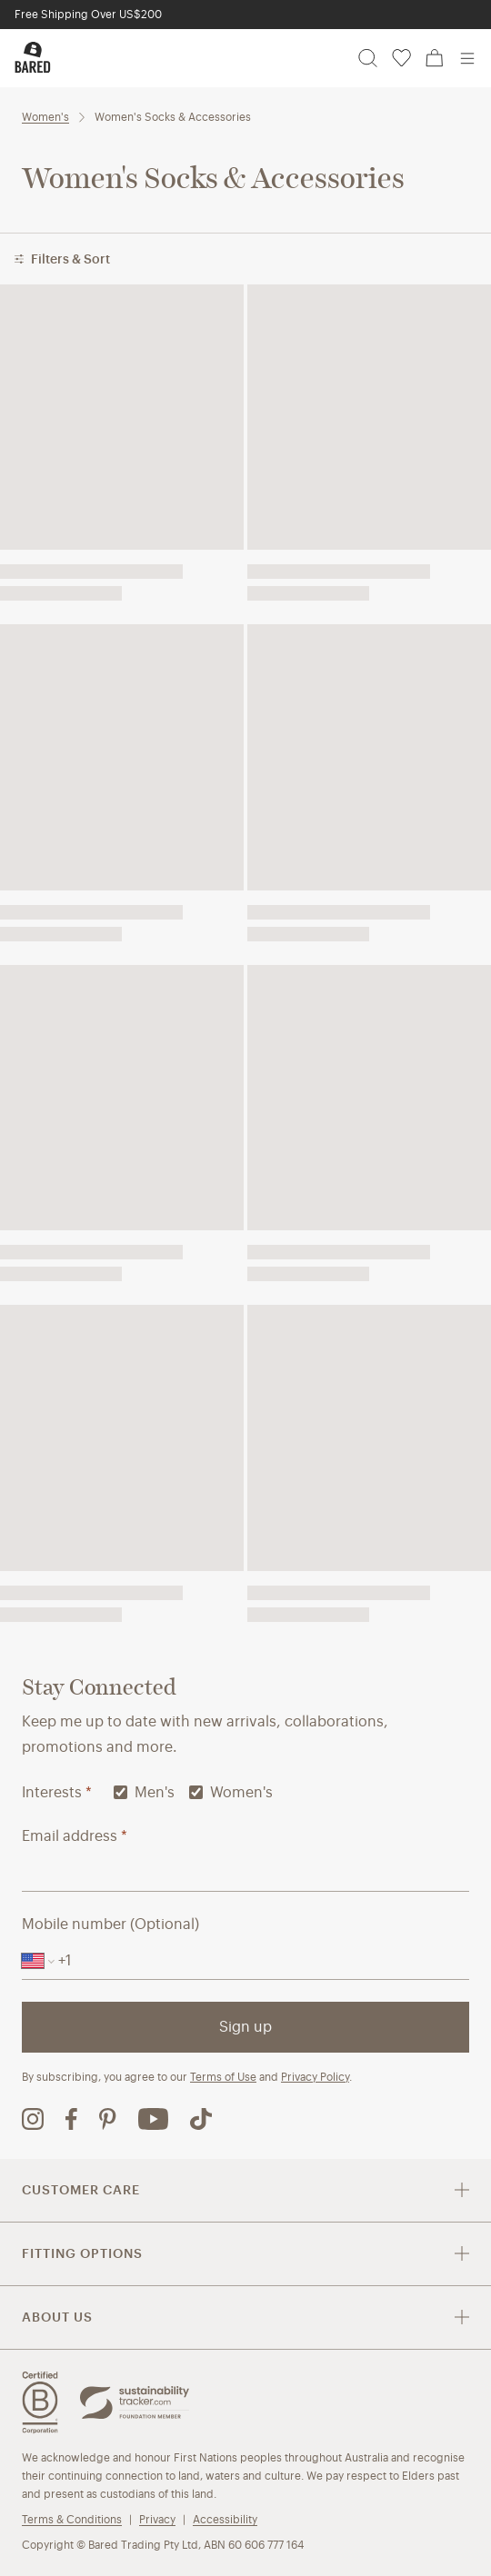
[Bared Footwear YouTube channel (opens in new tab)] (153, 2119)
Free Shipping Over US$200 (88, 14)
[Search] (367, 58)
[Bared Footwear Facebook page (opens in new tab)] (71, 2119)
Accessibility (225, 2519)
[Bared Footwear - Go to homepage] (33, 57)
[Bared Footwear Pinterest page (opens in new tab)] (107, 2119)
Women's (45, 117)
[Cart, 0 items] (435, 58)
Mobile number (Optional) (110, 1924)
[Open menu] (467, 58)
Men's (144, 1792)
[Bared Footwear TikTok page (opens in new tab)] (201, 2119)
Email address (74, 1836)
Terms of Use (223, 2077)
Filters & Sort (62, 259)
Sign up (245, 2026)
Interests (57, 1792)
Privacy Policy (315, 2077)
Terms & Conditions (72, 2519)
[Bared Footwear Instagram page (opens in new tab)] (33, 2119)
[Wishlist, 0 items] (401, 58)
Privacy (157, 2519)
